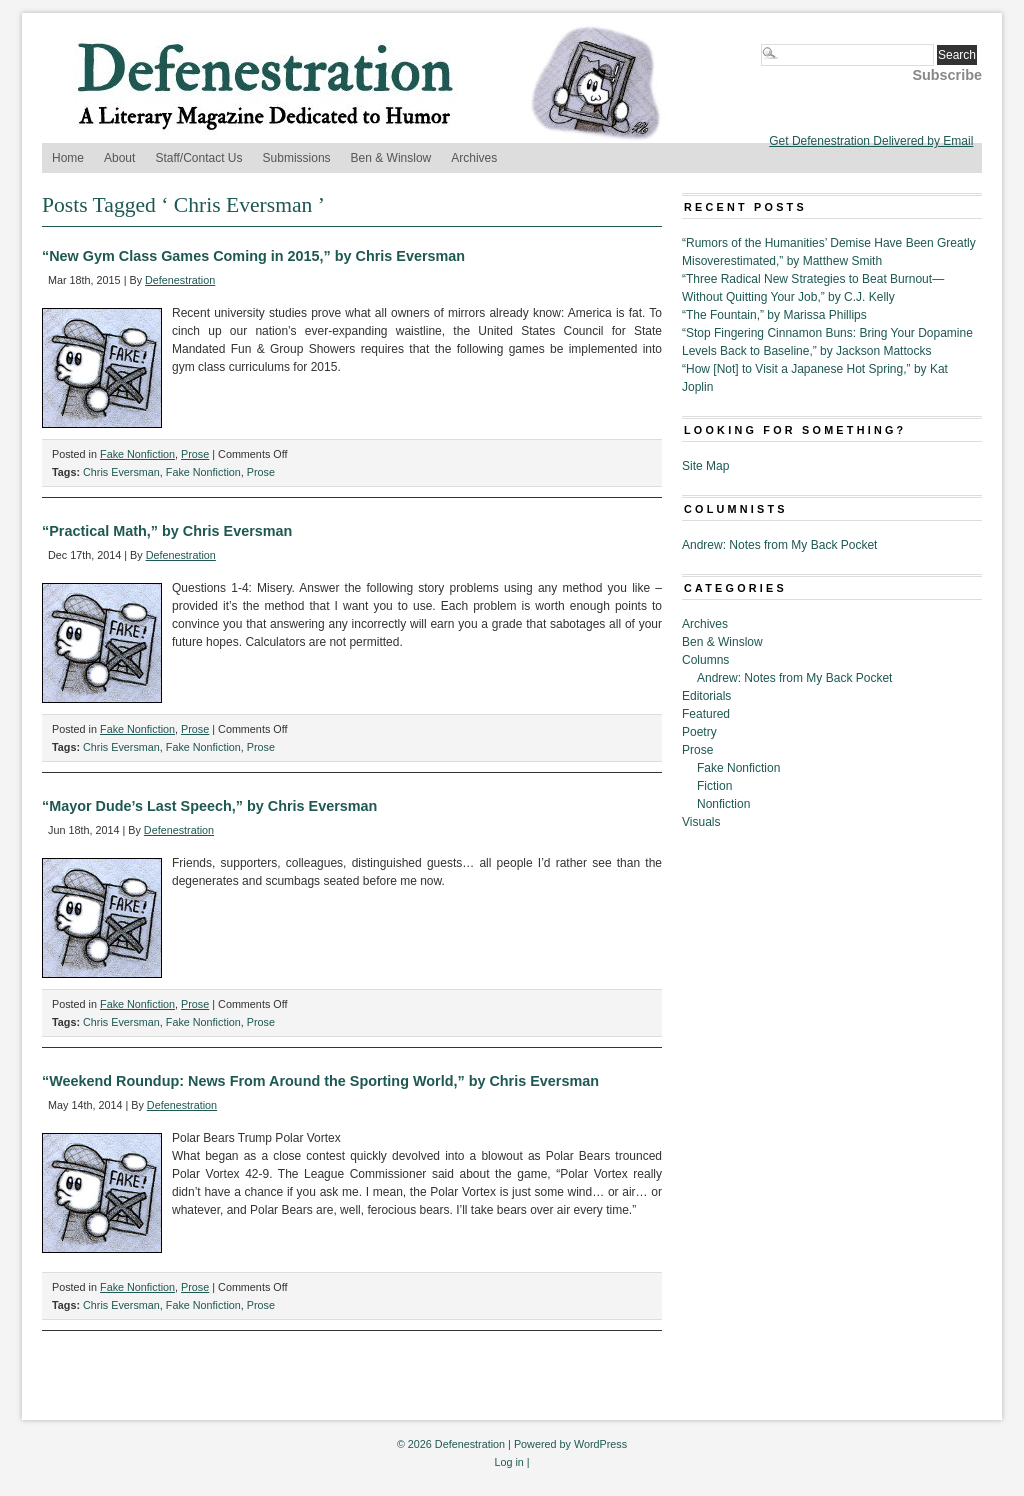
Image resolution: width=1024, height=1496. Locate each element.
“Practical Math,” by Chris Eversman (167, 531)
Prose (195, 454)
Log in (508, 1462)
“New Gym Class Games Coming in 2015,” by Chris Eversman (253, 256)
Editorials (706, 696)
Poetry (699, 732)
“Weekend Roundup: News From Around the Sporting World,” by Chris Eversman (320, 1081)
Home (68, 158)
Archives (474, 158)
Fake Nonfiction (137, 454)
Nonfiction (723, 804)
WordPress (600, 1444)
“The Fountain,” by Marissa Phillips (774, 315)
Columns (705, 660)
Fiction (714, 786)
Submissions (297, 158)
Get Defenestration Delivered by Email (871, 141)
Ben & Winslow (391, 158)
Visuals (701, 822)
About (119, 158)
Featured (706, 714)
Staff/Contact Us (198, 158)
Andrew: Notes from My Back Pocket (779, 545)
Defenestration (180, 280)
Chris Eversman (121, 472)
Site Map (705, 466)
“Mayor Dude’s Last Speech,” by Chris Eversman (209, 806)
